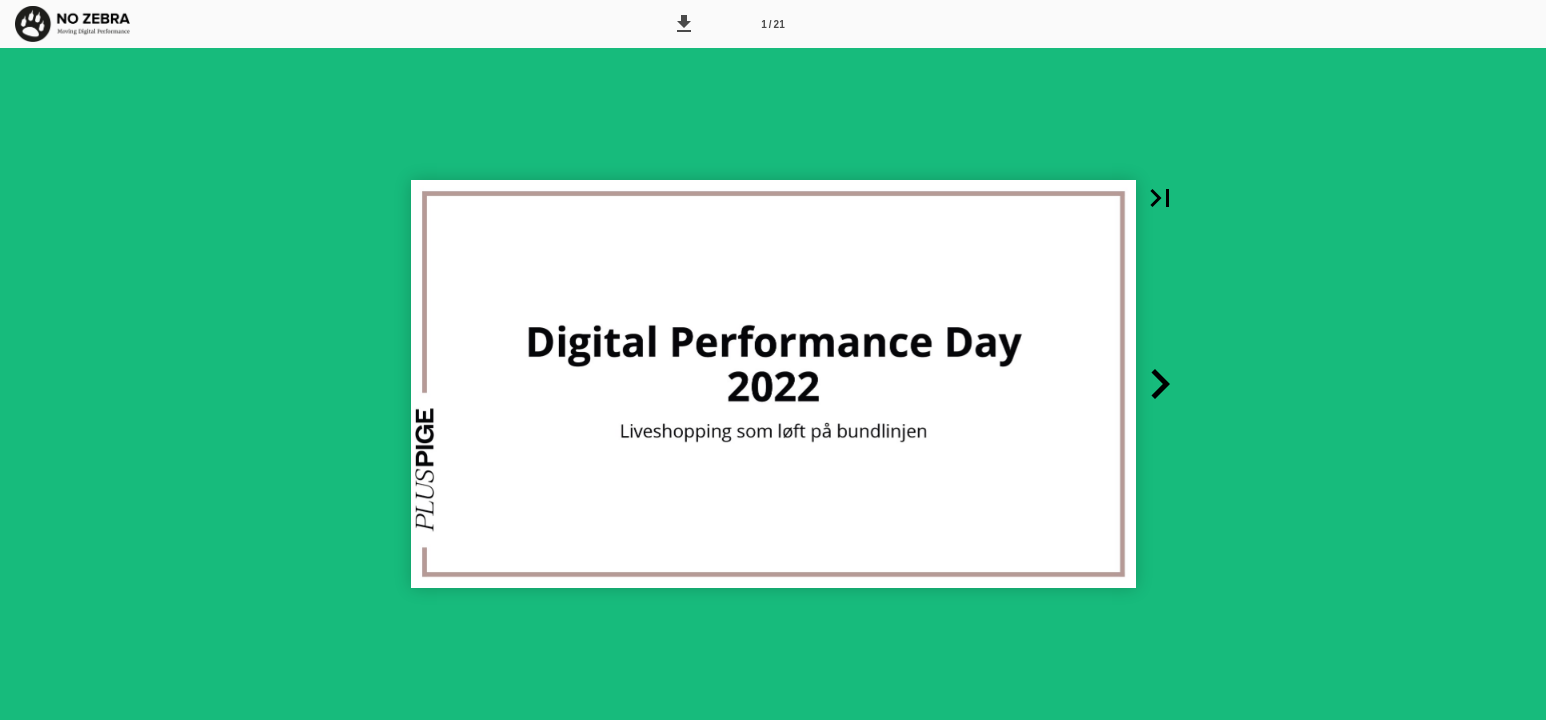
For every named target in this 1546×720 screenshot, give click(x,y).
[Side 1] (773, 24)
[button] (684, 24)
